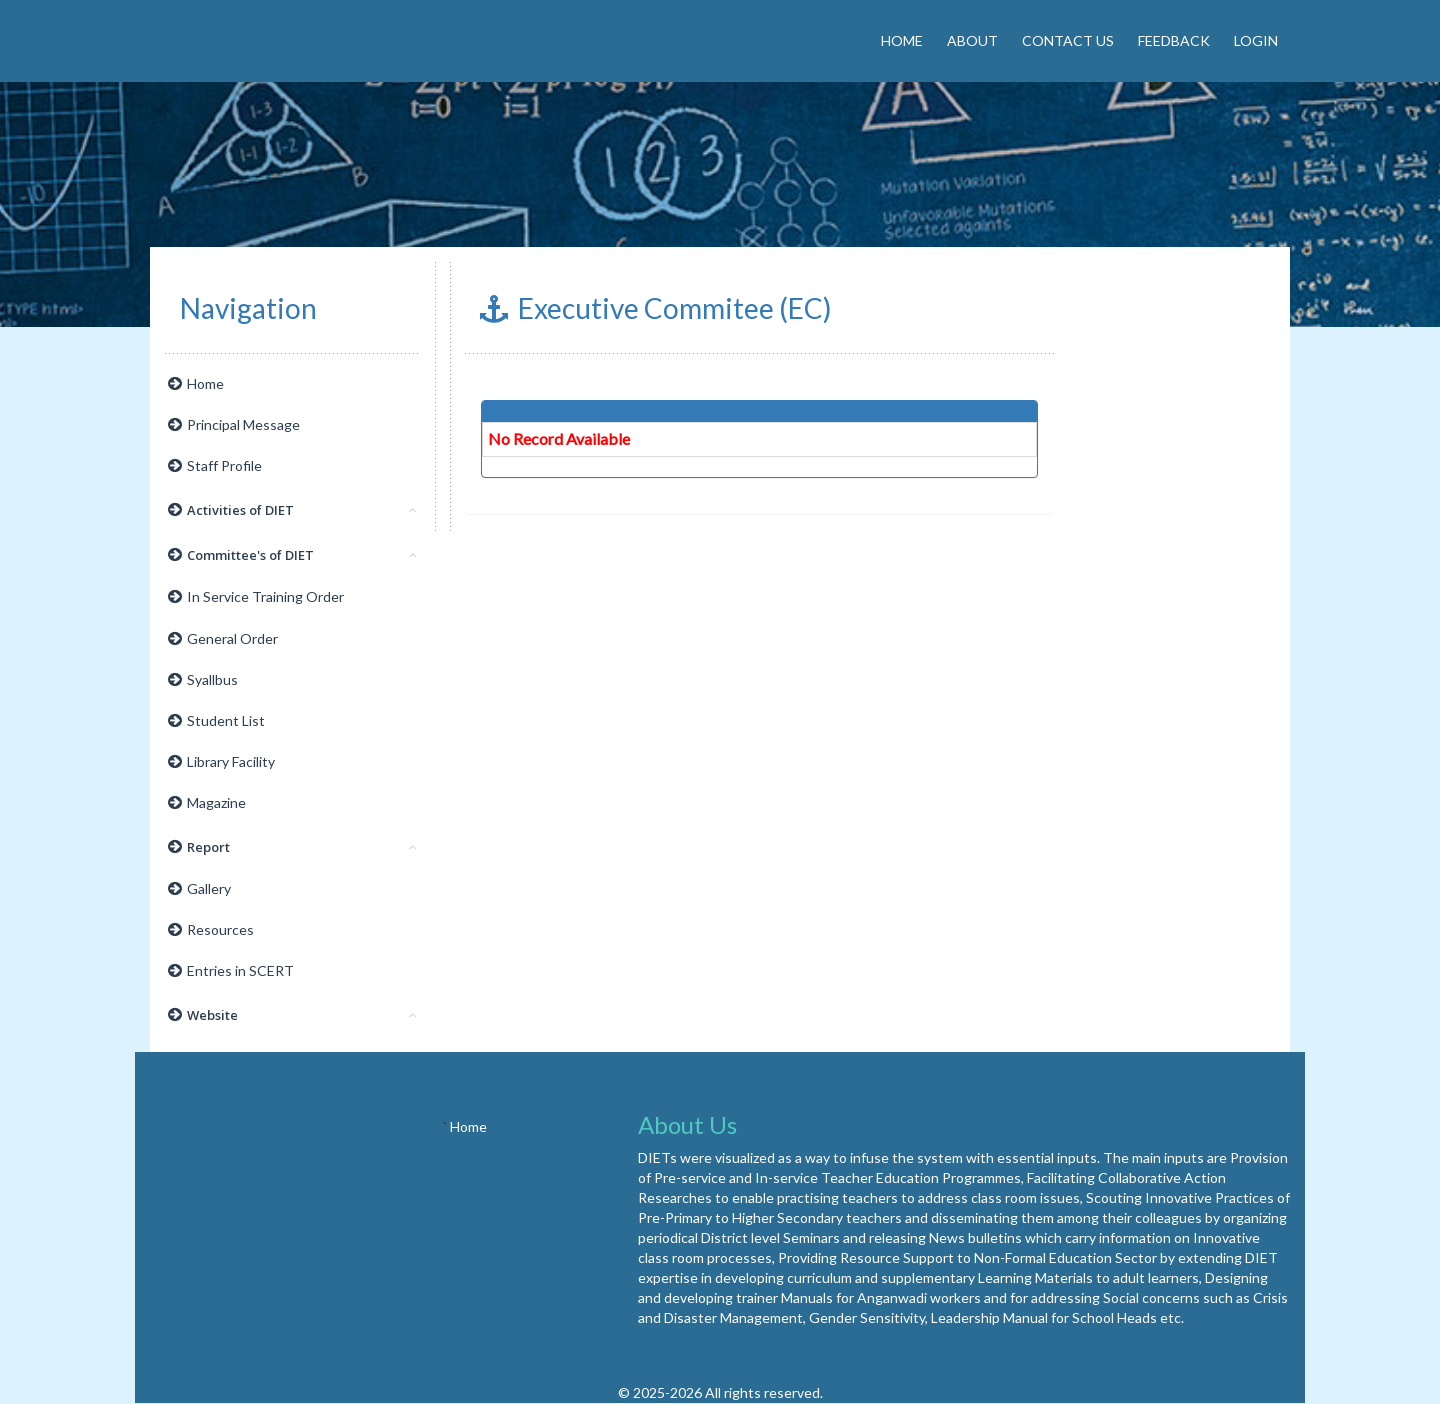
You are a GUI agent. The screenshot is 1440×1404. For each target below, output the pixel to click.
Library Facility (221, 761)
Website (292, 1015)
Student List (216, 720)
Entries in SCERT (231, 970)
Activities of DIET (292, 510)
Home (902, 40)
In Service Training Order (256, 596)
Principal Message (234, 424)
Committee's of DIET (292, 555)
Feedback (1174, 40)
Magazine (207, 802)
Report (292, 847)
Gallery (199, 888)
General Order (223, 638)
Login (1256, 40)
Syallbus (203, 679)
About (972, 40)
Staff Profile (215, 465)
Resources (211, 929)
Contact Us (1068, 40)
